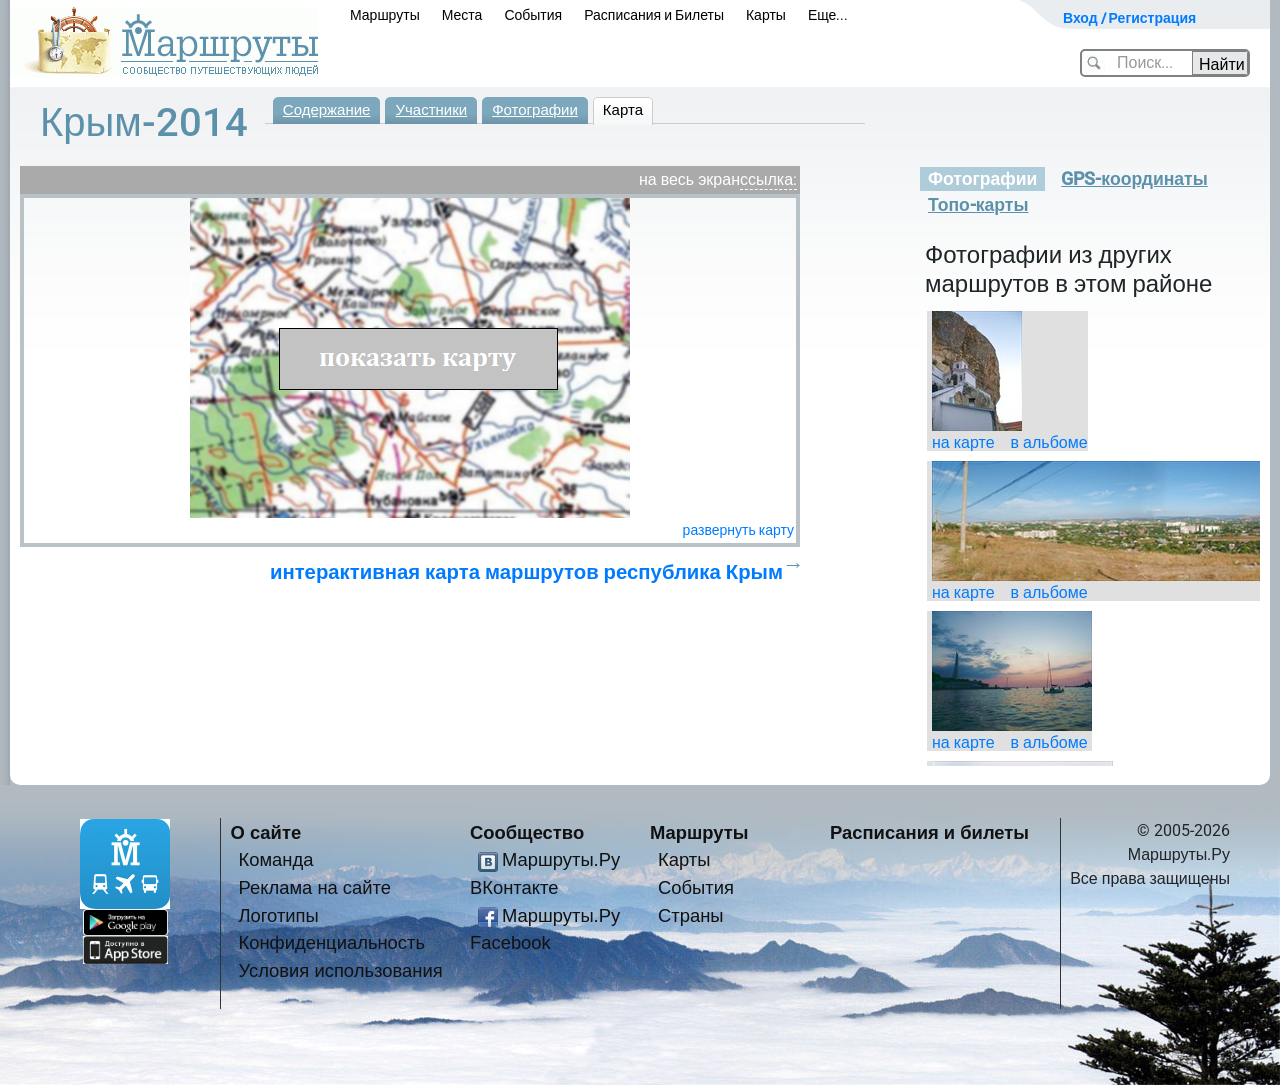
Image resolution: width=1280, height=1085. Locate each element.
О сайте (266, 832)
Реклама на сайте (315, 887)
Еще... (828, 15)
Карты (766, 15)
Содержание (327, 110)
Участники (431, 110)
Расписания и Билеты (654, 15)
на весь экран (689, 179)
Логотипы (279, 915)
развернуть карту (738, 530)
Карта (623, 110)
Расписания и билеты (929, 832)
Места (462, 15)
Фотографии (535, 110)
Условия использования (341, 970)
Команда (276, 859)
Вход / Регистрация (1129, 18)
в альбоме (1049, 442)
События (533, 15)
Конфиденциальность (332, 942)
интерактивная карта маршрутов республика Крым (526, 572)
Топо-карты (978, 205)
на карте (963, 442)
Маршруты (385, 15)
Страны (691, 915)
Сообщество (527, 832)
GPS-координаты (1134, 179)
